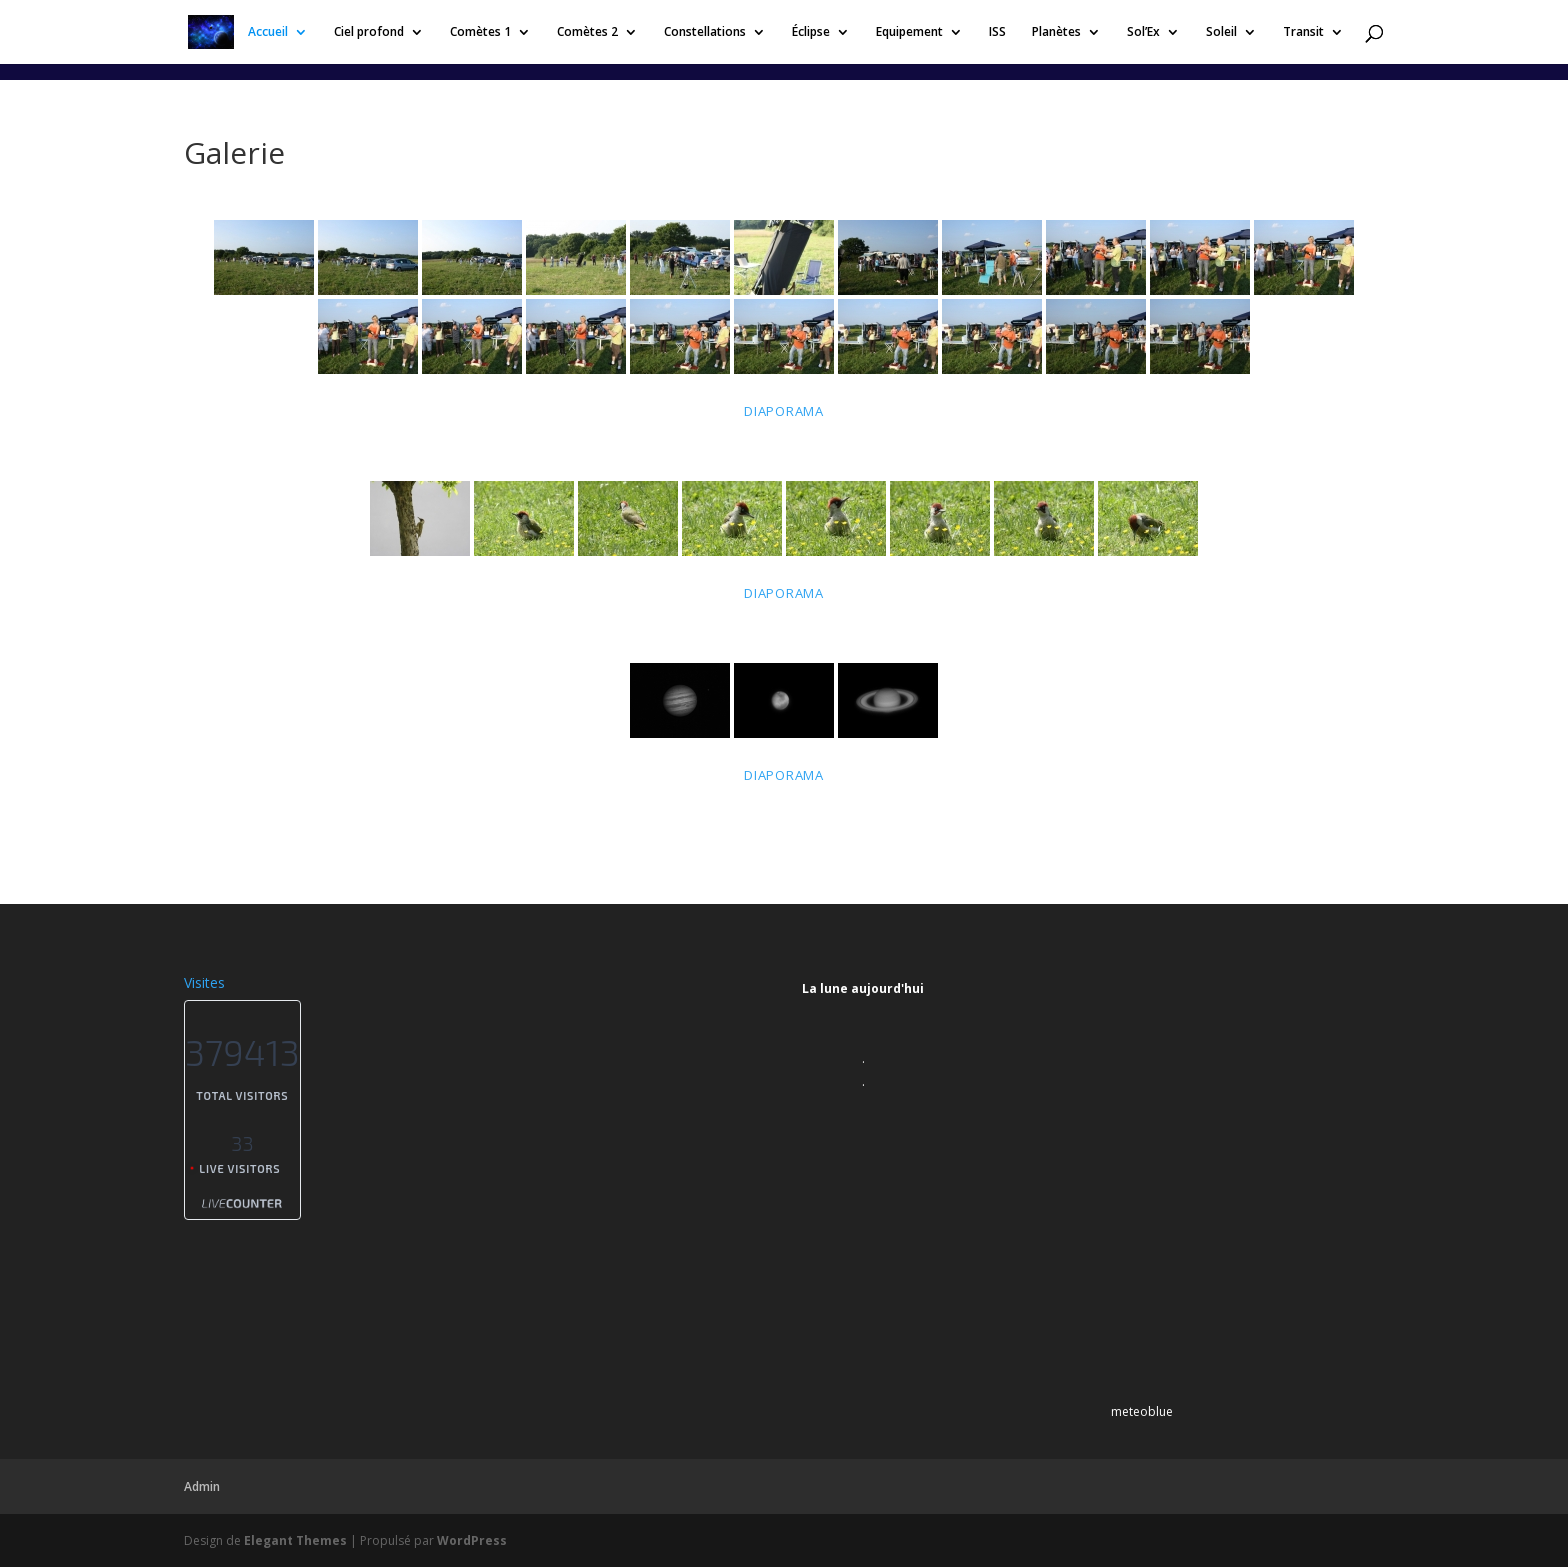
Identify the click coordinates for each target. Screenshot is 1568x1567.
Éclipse (811, 32)
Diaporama (784, 411)
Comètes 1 (480, 32)
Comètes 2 (587, 32)
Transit (1303, 32)
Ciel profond (369, 32)
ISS (997, 32)
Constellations (705, 32)
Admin (202, 1486)
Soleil (1221, 32)
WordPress (472, 1540)
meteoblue (1142, 1411)
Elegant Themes (295, 1540)
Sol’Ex (1143, 32)
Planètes (1056, 32)
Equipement (909, 32)
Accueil (268, 32)
